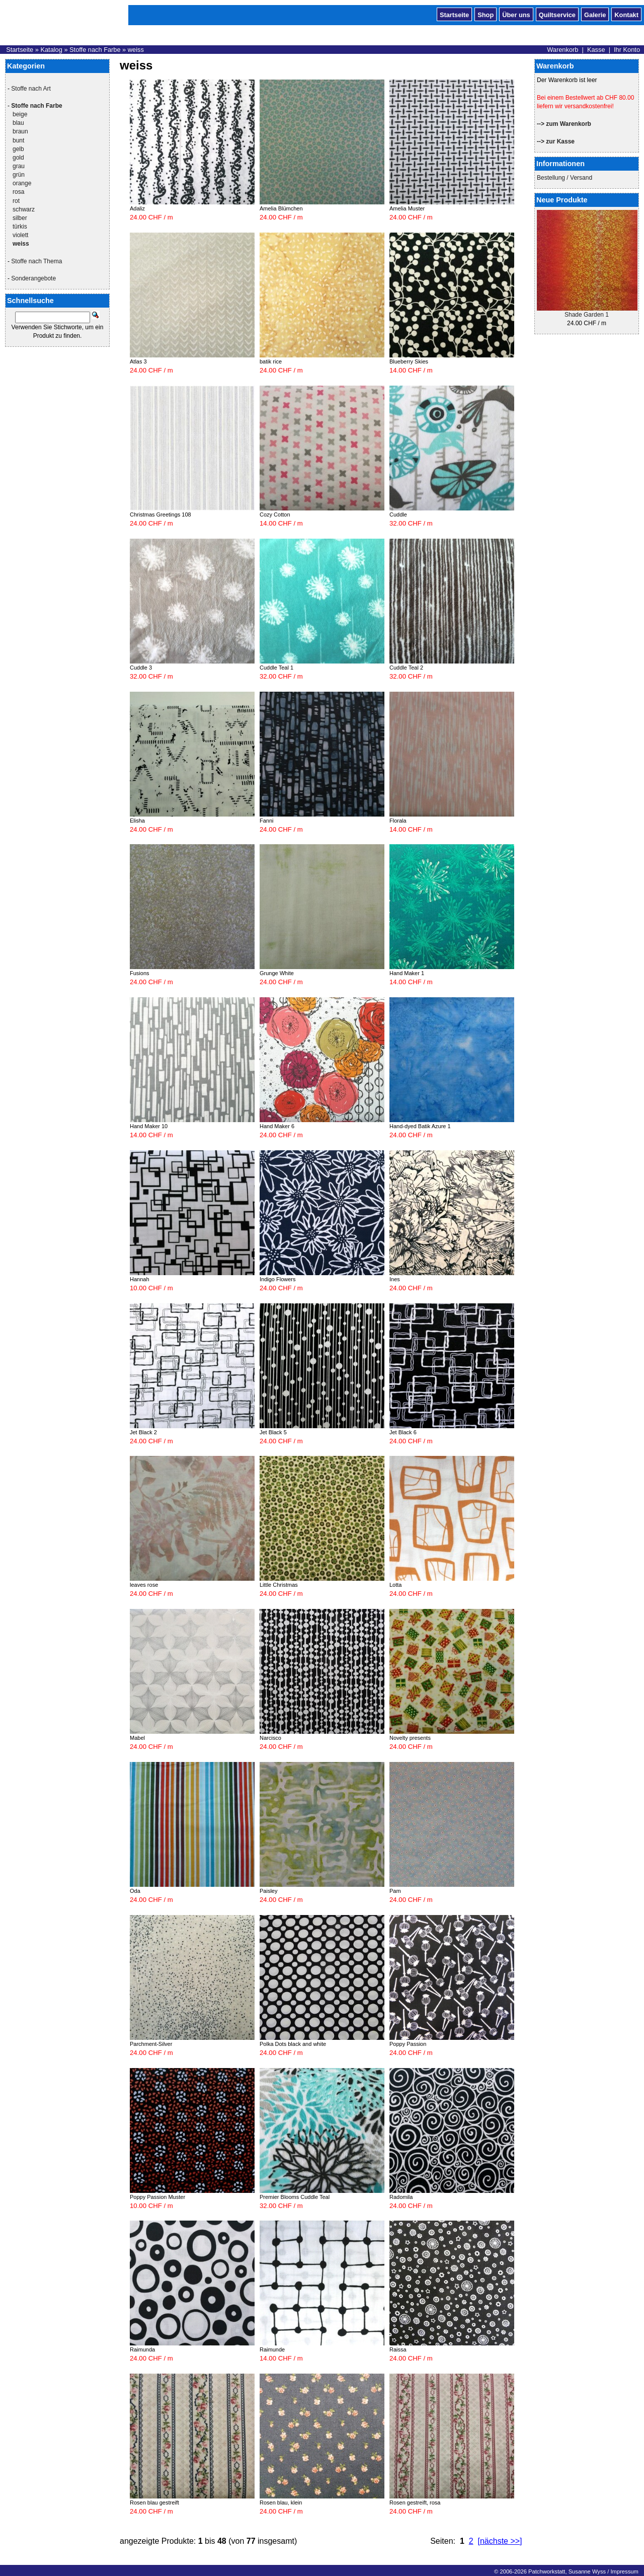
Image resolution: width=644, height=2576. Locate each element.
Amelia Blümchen (281, 208)
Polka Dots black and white (293, 2044)
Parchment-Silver (151, 2044)
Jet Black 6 (403, 1432)
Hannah (139, 1279)
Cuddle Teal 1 (276, 668)
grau (19, 166)
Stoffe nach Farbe (95, 49)
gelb (18, 149)
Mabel (137, 1738)
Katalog (51, 49)
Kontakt (626, 14)
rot (16, 200)
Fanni (267, 821)
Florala (398, 821)
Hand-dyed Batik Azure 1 (420, 1126)
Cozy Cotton (275, 514)
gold (18, 157)
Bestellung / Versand (564, 177)
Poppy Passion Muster (157, 2197)
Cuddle (398, 514)
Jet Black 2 (143, 1432)
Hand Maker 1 (406, 973)
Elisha (137, 821)
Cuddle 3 (141, 668)
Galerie (595, 14)
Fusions (139, 973)
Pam (395, 1891)
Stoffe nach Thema (36, 261)
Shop (485, 14)
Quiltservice (557, 14)
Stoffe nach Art (31, 88)
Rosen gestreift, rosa (415, 2502)
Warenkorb (562, 49)
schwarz (24, 209)
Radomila (401, 2197)
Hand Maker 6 (277, 1126)
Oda (135, 1891)
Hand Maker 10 (149, 1126)
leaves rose (144, 1585)
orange (22, 183)
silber (20, 218)
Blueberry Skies (408, 361)
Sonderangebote (33, 278)
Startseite (454, 14)
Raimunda (142, 2349)
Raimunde (272, 2349)
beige (20, 114)
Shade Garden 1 (587, 314)
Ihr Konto (627, 49)
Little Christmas (279, 1585)
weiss (136, 49)
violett (20, 235)
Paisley (268, 1891)
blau (18, 122)
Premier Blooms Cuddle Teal (295, 2197)
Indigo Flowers (278, 1279)
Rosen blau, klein (281, 2502)
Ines (394, 1279)
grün (19, 174)
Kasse (596, 49)
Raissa (398, 2349)
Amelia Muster (407, 208)
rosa (18, 191)
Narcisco (270, 1738)
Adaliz (137, 208)
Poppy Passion (407, 2044)
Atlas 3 (138, 361)
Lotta (395, 1585)
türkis (20, 226)
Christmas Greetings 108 (160, 514)
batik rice (271, 361)
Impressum (624, 2571)
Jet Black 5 (273, 1432)
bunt (18, 140)
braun (20, 131)
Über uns (516, 14)
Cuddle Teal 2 (406, 668)
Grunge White (277, 973)
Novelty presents (410, 1738)
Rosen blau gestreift (154, 2502)
